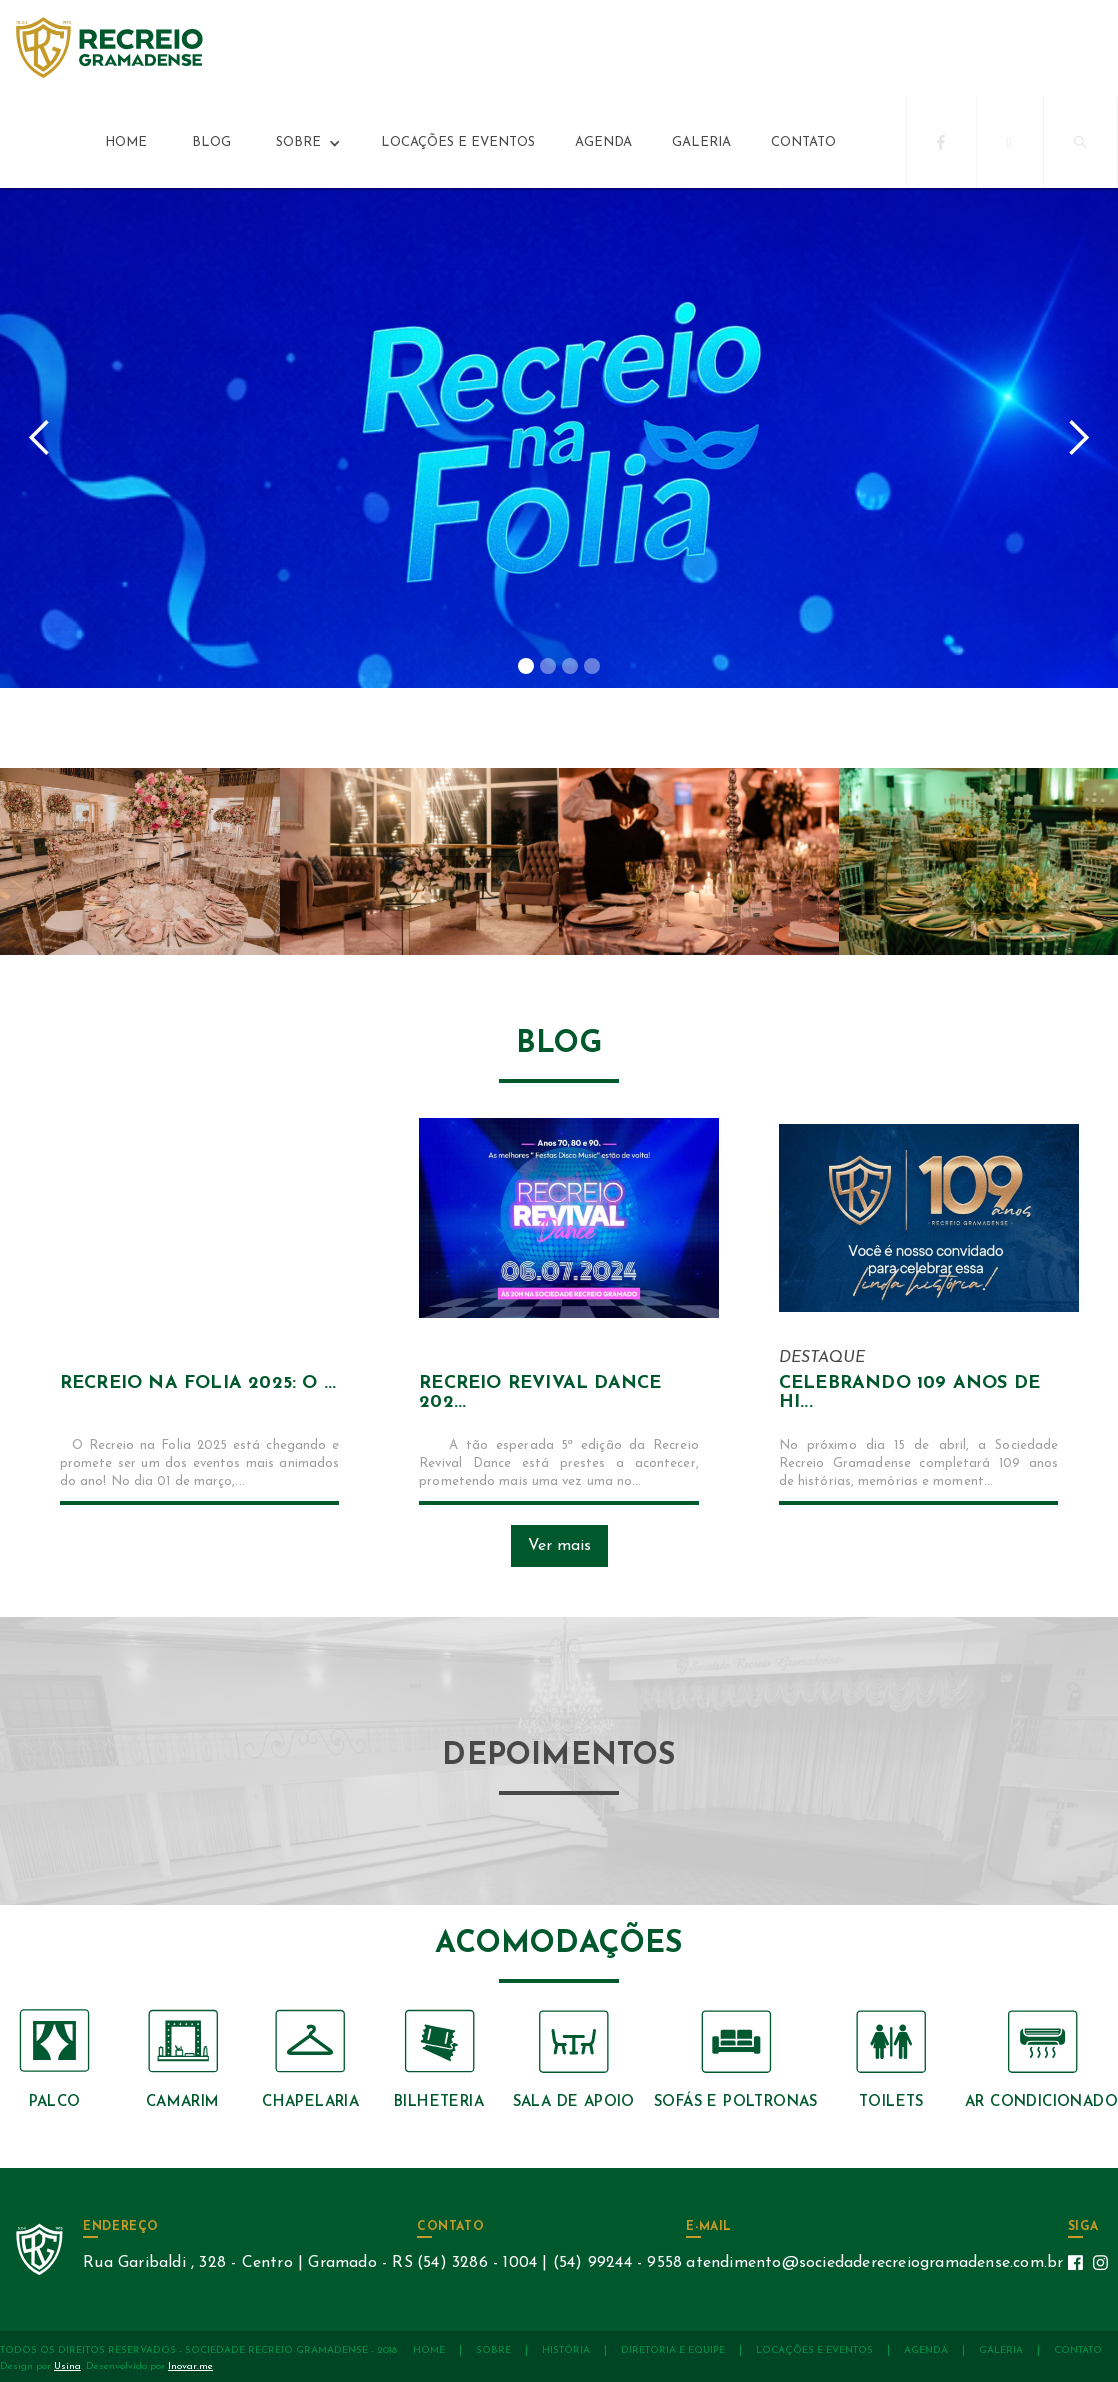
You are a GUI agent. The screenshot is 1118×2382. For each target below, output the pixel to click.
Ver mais (559, 1546)
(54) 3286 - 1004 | (482, 2263)
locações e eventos (458, 142)
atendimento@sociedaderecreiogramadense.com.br (874, 2263)
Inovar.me (190, 2366)
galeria (701, 142)
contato (803, 142)
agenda (603, 142)
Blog (211, 142)
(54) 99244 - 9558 (615, 2263)
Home (126, 142)
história (566, 2350)
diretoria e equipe (673, 2350)
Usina (67, 2366)
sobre (493, 2350)
